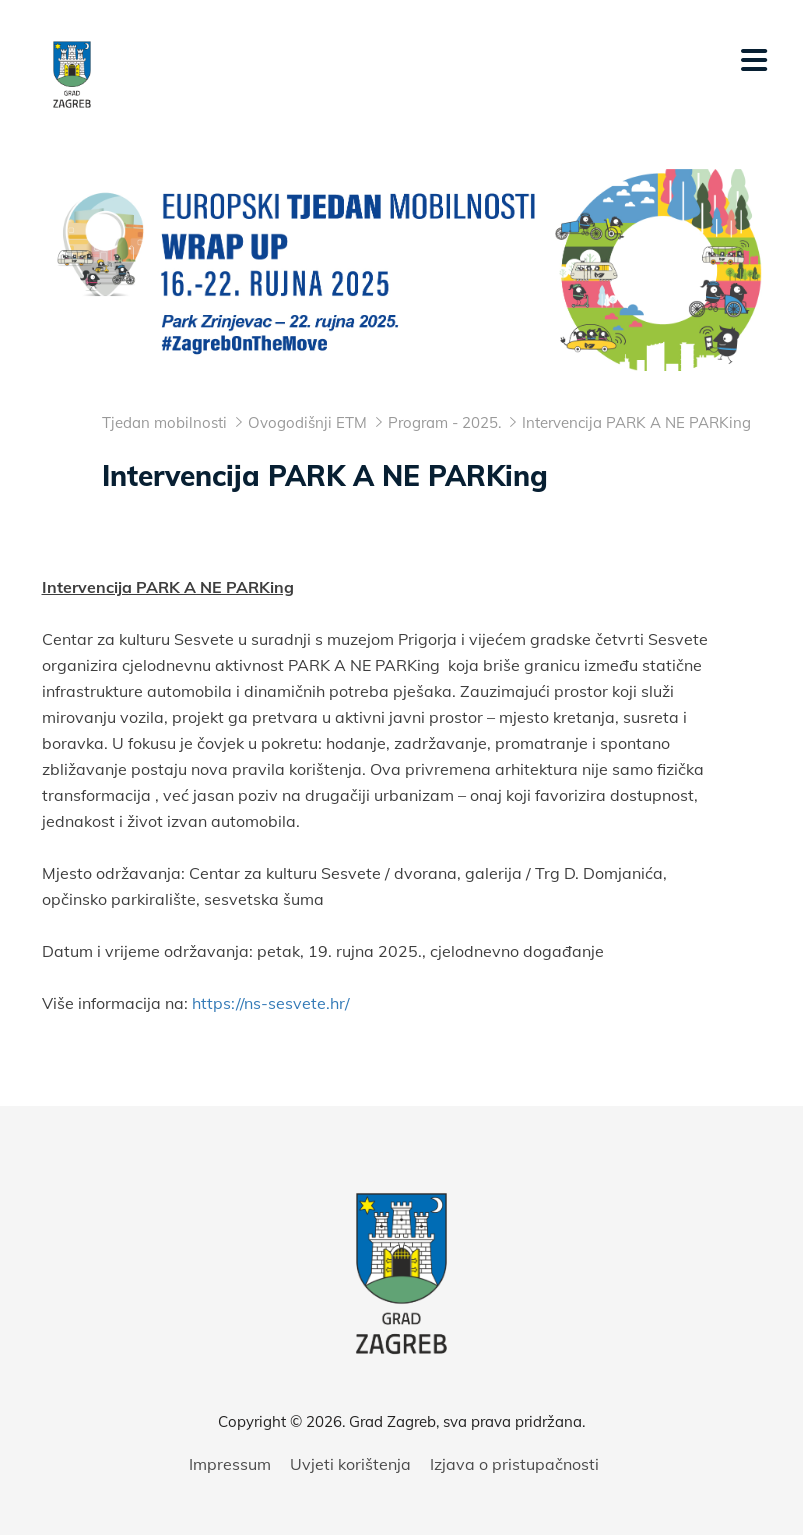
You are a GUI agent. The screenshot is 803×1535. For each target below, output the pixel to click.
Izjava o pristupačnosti (514, 1464)
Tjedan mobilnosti (164, 422)
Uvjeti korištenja (350, 1464)
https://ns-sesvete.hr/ (271, 1003)
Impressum (230, 1464)
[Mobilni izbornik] (754, 60)
